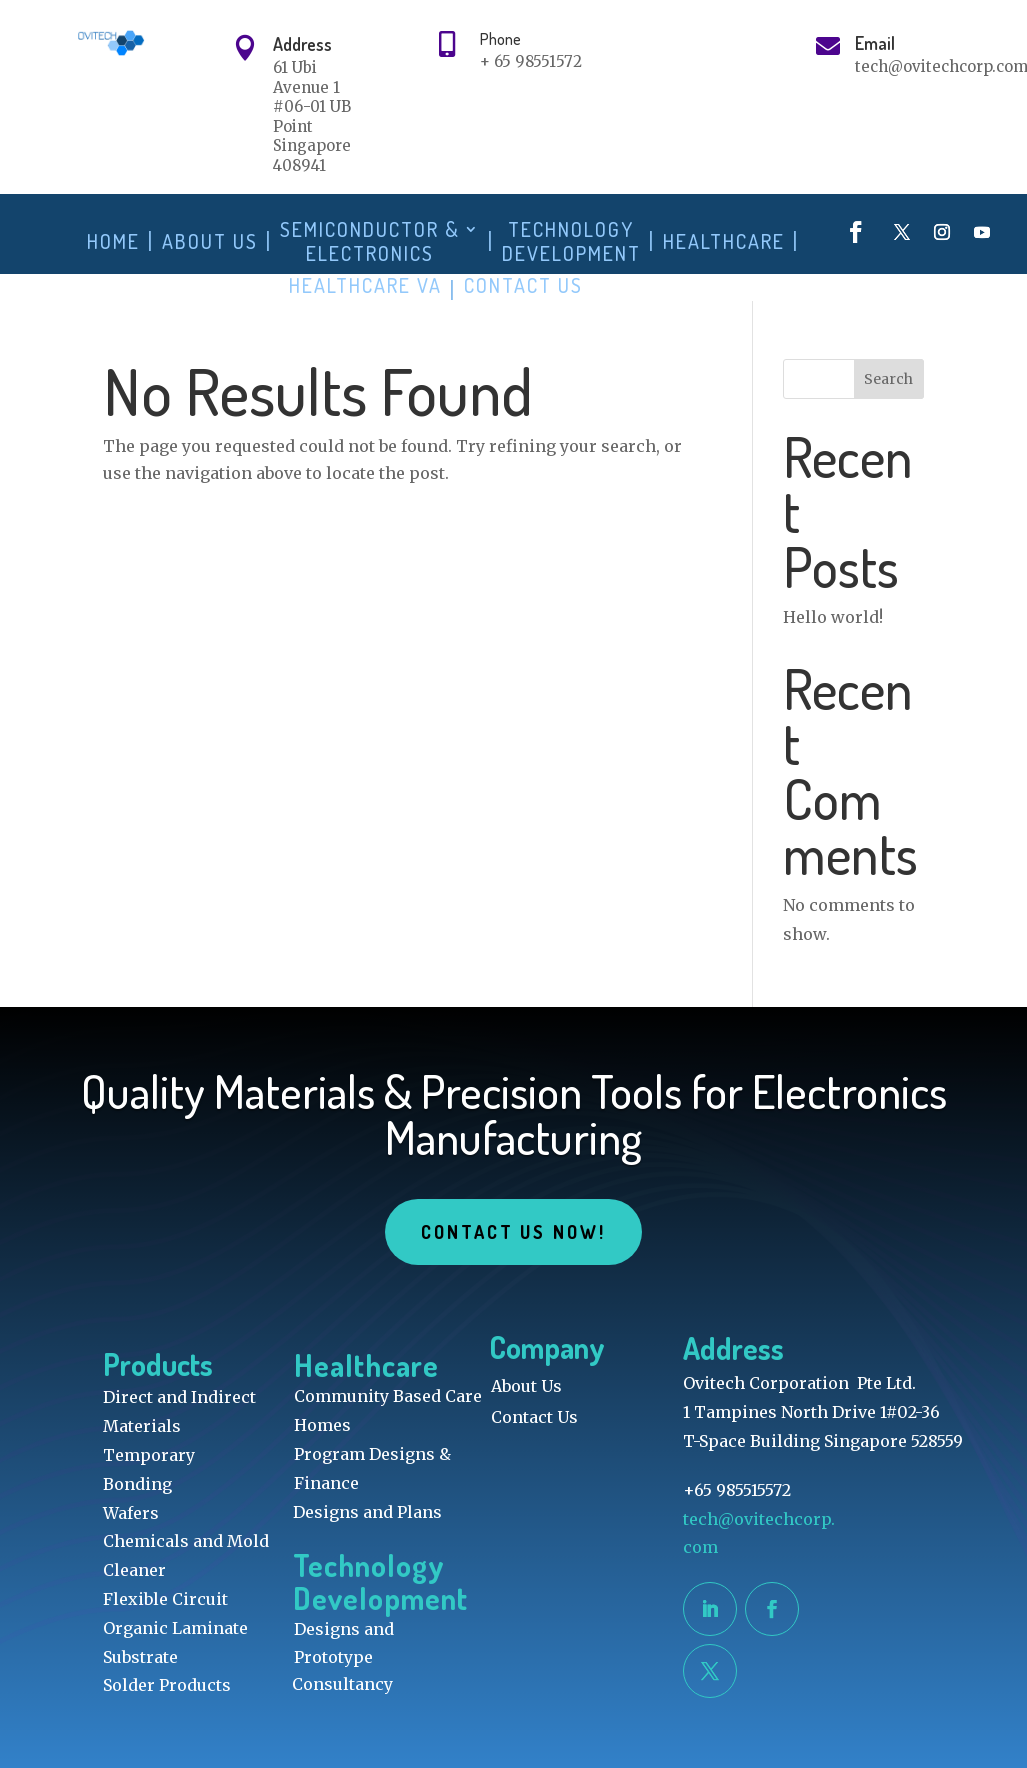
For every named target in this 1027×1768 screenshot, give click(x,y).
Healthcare (724, 241)
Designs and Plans (367, 1512)
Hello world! (833, 617)
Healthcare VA (365, 285)
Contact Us (523, 285)
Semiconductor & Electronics (370, 241)
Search (888, 379)
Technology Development (571, 241)
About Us (210, 241)
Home (113, 241)
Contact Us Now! (513, 1232)
